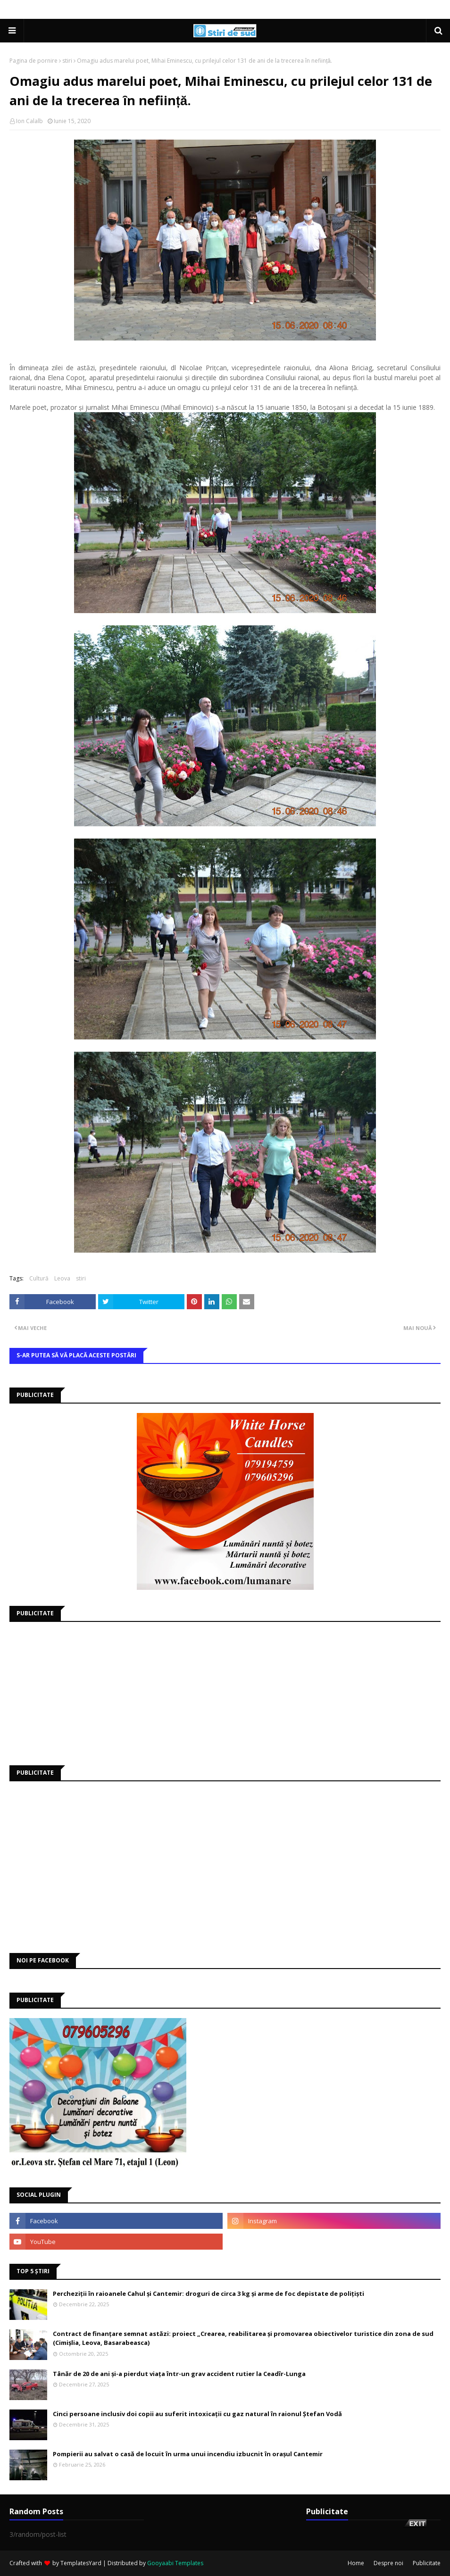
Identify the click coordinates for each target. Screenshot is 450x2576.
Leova (62, 1278)
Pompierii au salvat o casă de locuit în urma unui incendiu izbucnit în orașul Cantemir (188, 2454)
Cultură (39, 1278)
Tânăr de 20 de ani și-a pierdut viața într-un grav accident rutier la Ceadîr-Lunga (179, 2373)
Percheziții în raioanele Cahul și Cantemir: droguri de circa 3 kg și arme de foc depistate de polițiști (208, 2293)
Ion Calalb (29, 121)
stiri (67, 61)
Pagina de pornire (33, 61)
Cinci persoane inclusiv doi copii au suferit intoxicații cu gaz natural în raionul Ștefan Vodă (197, 2414)
